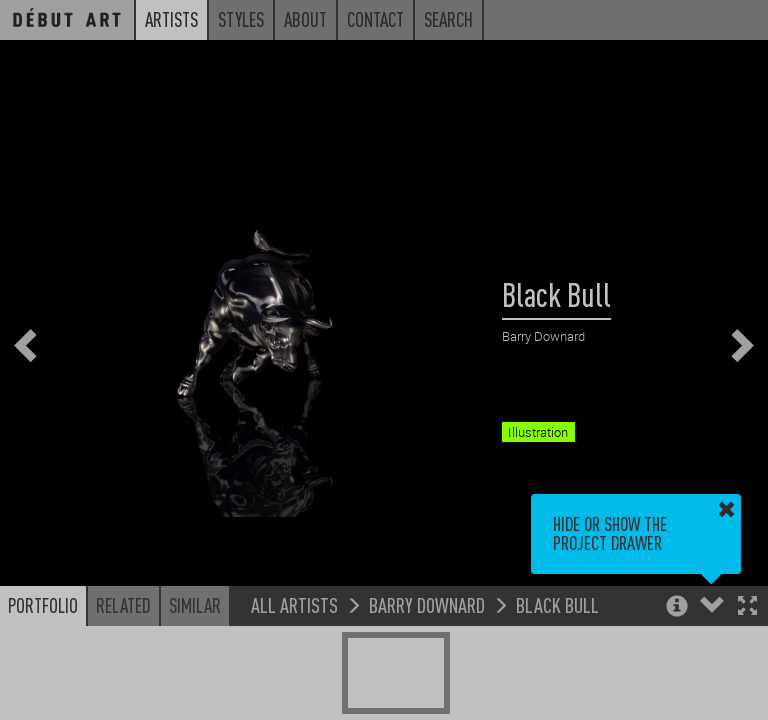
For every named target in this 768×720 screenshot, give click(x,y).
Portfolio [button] (43, 605)
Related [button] (123, 605)
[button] (747, 607)
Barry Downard (427, 604)
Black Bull (557, 604)
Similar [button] (195, 605)
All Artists (294, 604)
